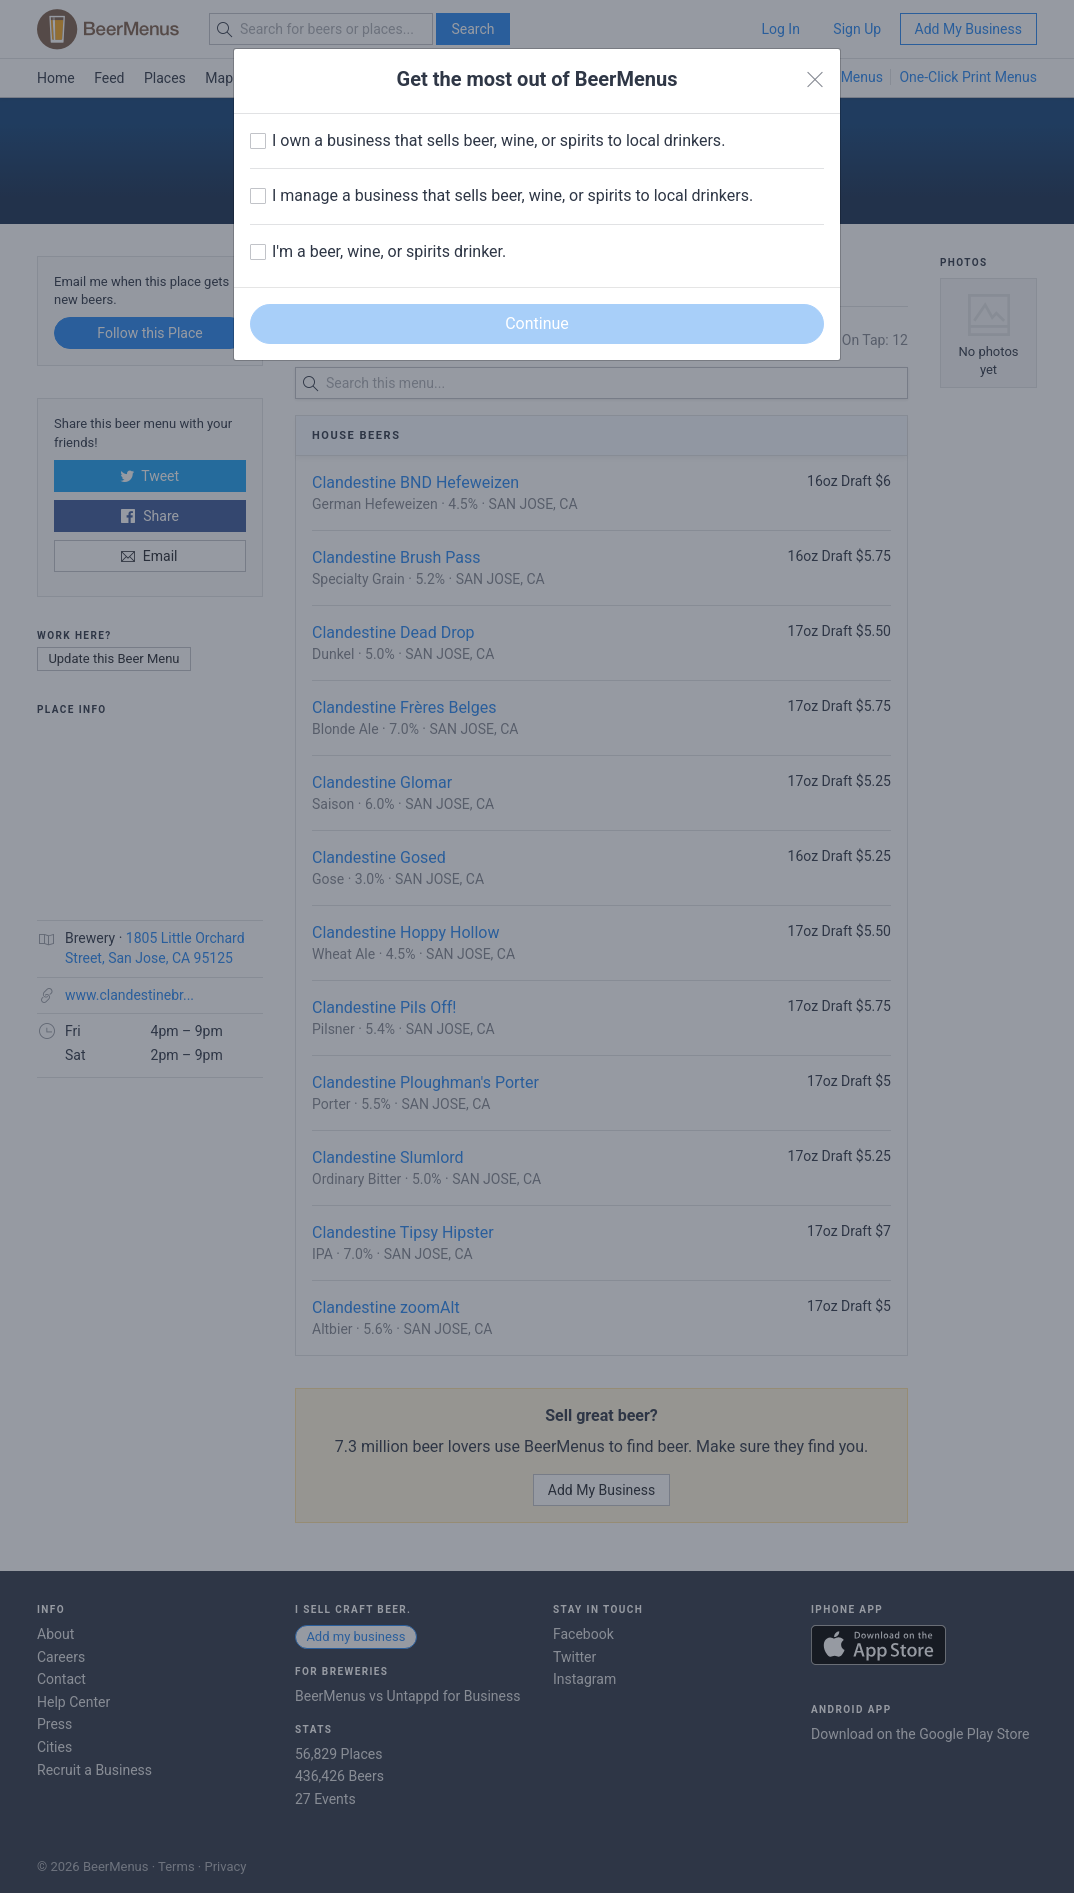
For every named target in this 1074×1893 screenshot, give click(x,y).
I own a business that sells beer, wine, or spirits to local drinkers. (498, 140)
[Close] (815, 80)
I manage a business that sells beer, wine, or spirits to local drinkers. (512, 195)
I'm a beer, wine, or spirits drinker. (389, 251)
